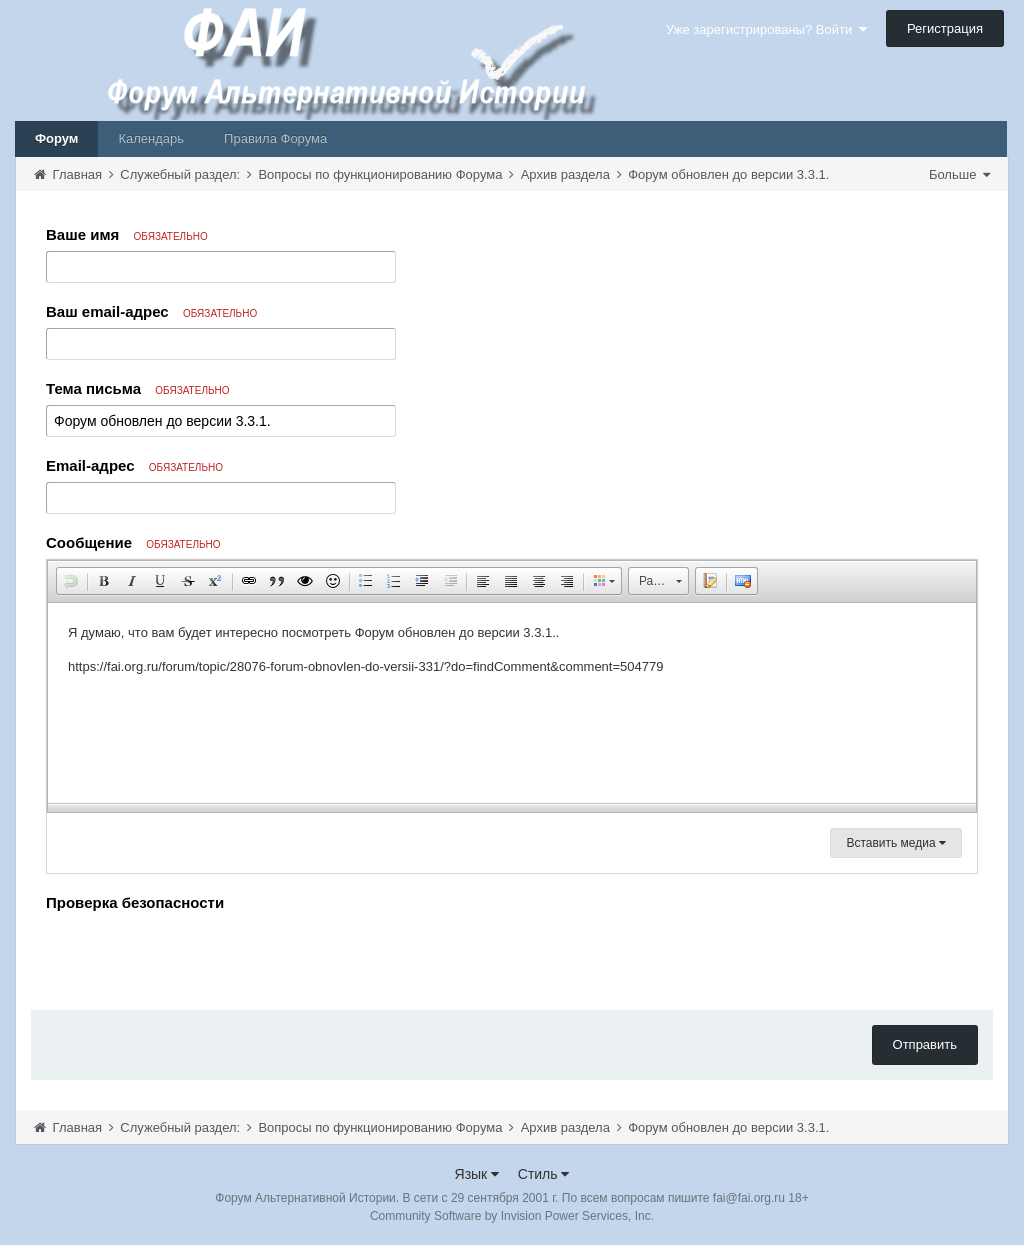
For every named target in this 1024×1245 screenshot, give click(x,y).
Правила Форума (275, 138)
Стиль (544, 1174)
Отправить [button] (925, 1044)
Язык (477, 1174)
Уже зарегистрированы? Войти (766, 29)
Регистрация (945, 28)
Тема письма (138, 388)
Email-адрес (134, 465)
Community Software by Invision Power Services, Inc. (512, 1216)
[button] (71, 581)
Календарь (151, 138)
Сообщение (133, 542)
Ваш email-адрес (151, 311)
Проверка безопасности (135, 902)
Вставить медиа (896, 843)
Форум (56, 138)
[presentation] (198, 956)
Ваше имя (127, 234)
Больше (959, 174)
